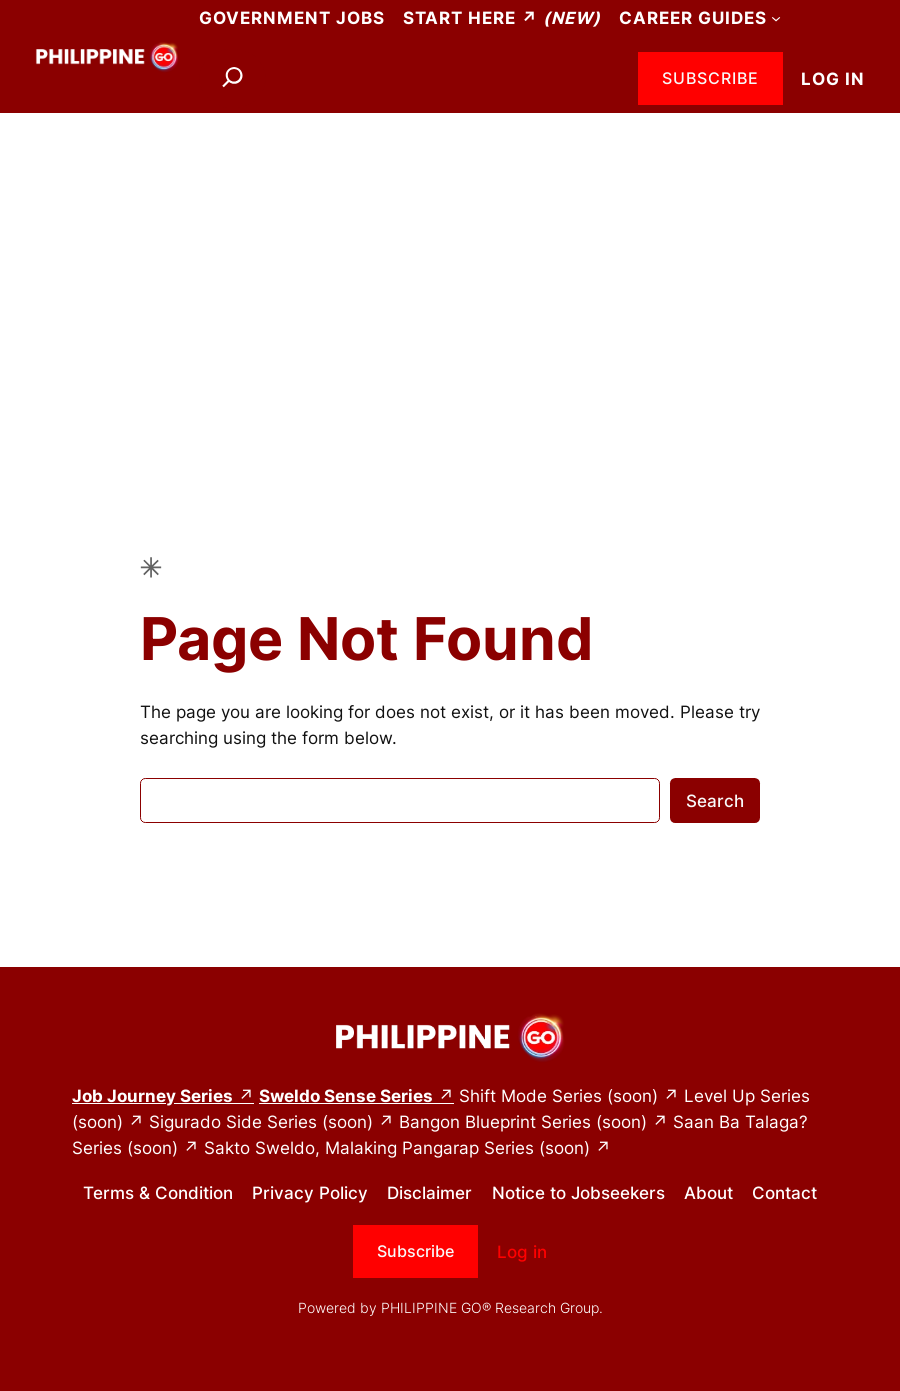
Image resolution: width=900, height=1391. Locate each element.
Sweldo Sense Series (346, 1096)
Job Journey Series (152, 1096)
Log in (833, 79)
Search (715, 801)
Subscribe (710, 78)
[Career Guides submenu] (776, 18)
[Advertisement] (450, 273)
